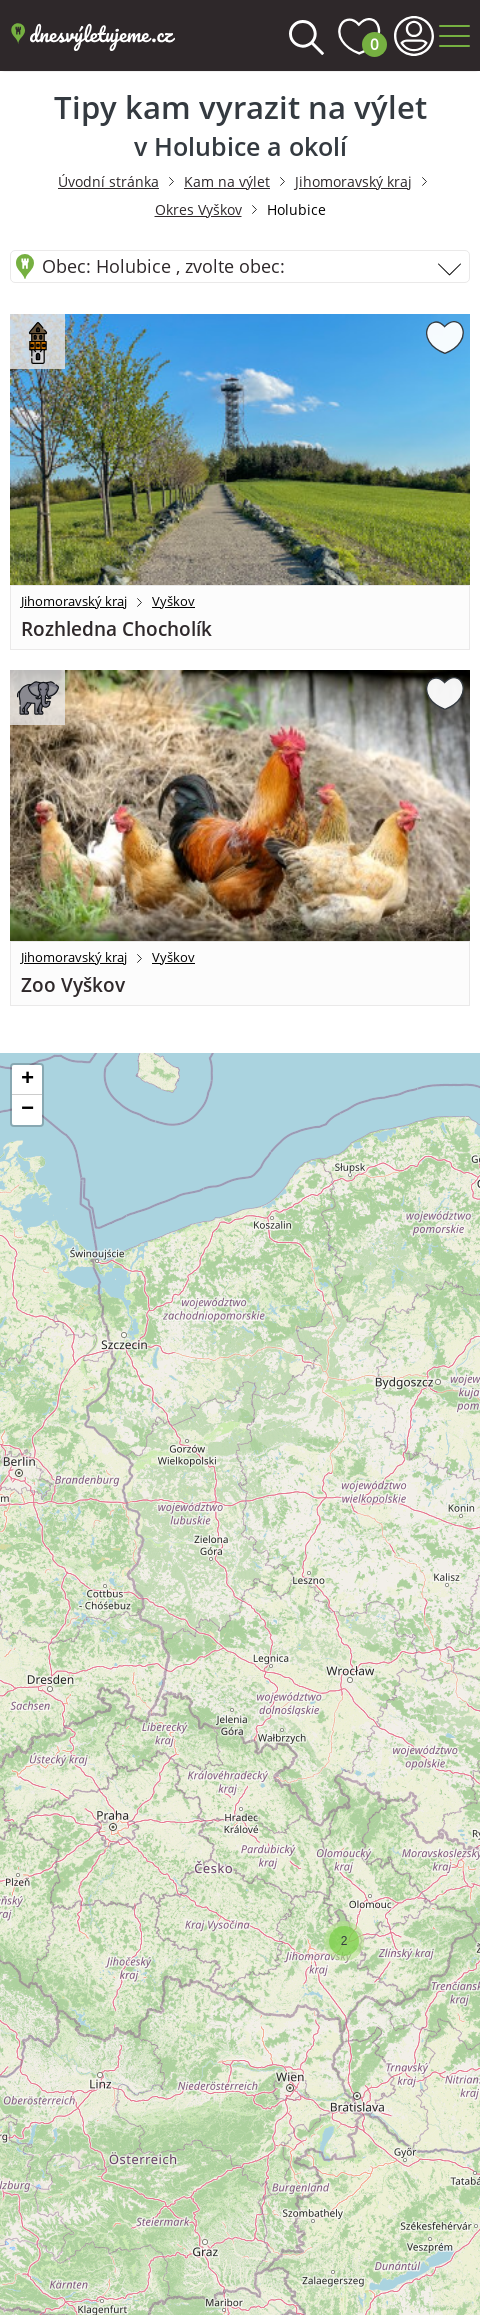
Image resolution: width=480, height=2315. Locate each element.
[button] (344, 1941)
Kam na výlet (227, 181)
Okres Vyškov (198, 209)
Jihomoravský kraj (353, 181)
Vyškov (173, 601)
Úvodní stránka (108, 181)
